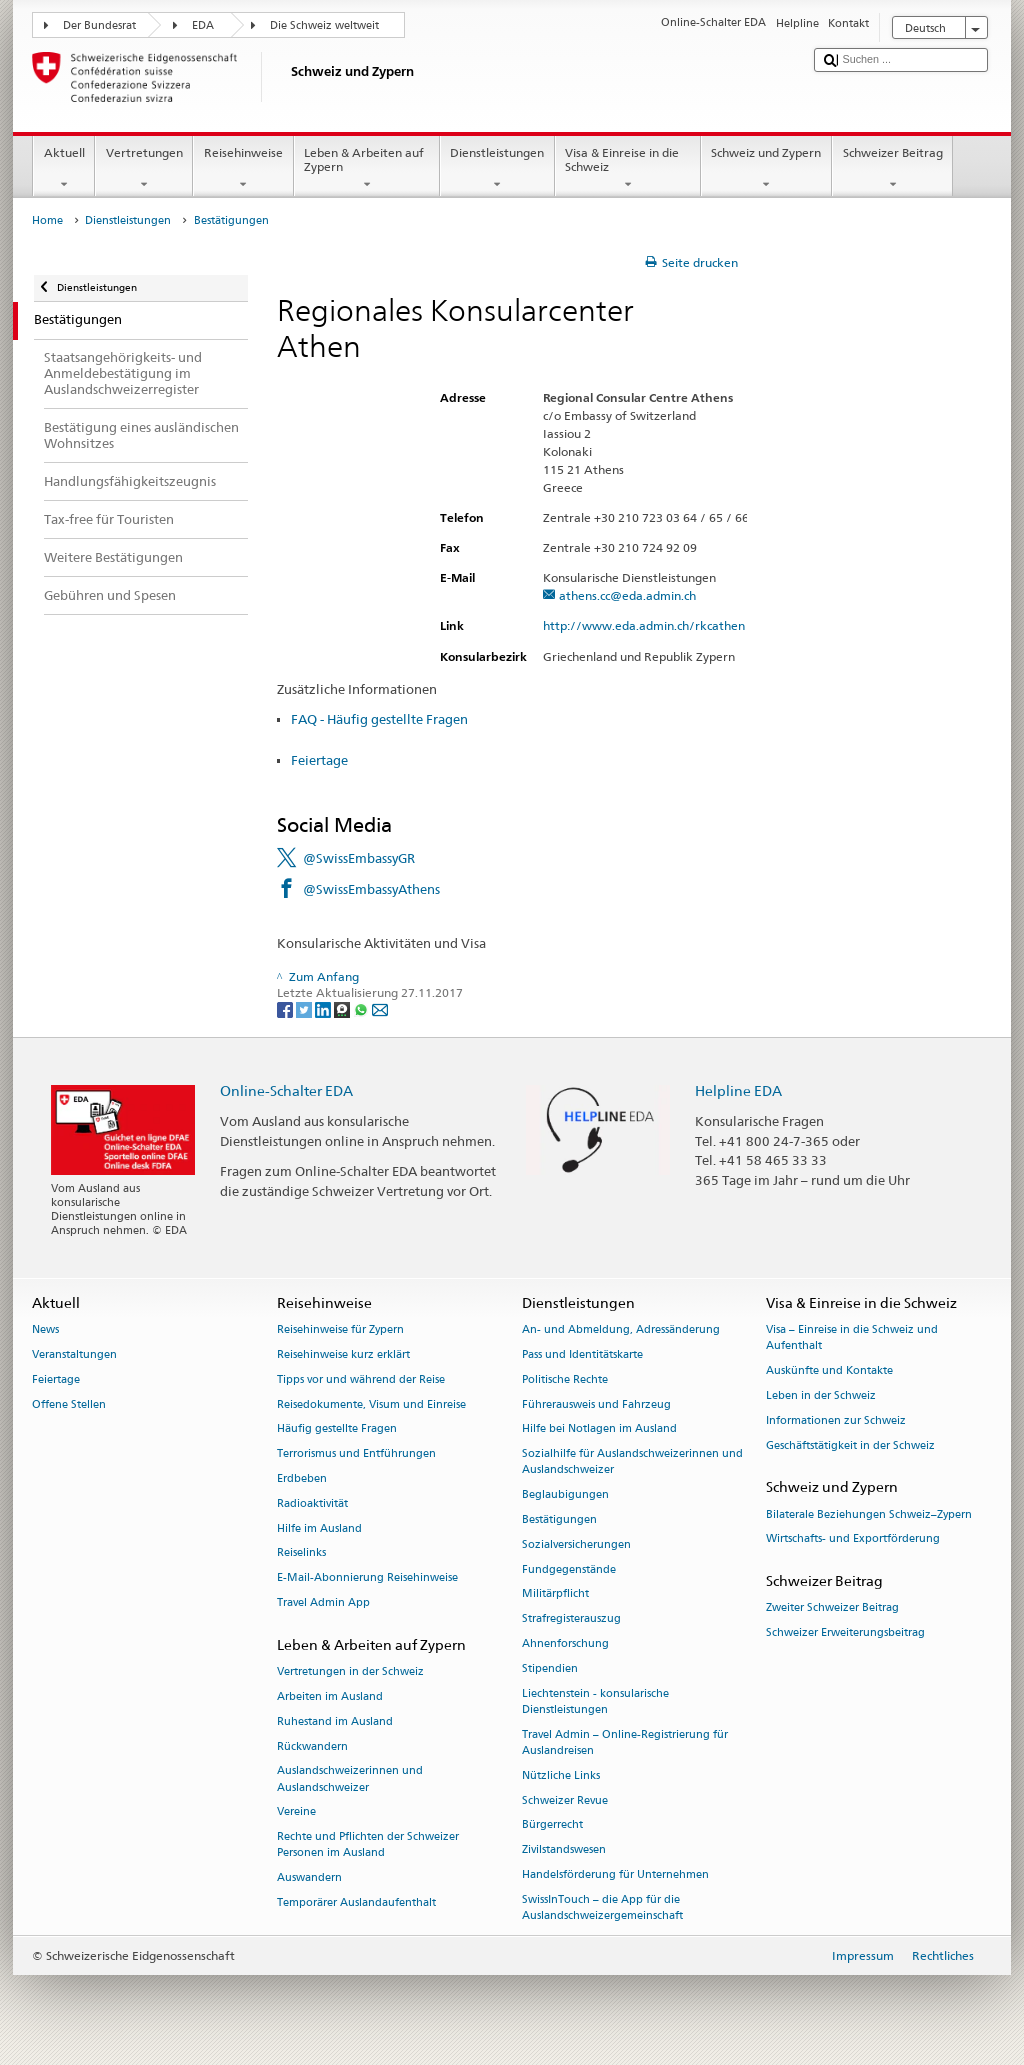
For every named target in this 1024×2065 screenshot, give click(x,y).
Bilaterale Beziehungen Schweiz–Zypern (869, 1514)
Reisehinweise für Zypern (340, 1330)
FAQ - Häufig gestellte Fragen (379, 719)
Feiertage (319, 760)
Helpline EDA (738, 1090)
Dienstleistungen (497, 169)
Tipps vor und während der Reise (361, 1379)
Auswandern (309, 1878)
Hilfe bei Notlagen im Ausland (599, 1429)
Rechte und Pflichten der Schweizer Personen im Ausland (368, 1845)
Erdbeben (302, 1478)
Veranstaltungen (74, 1354)
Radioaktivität (312, 1503)
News (45, 1330)
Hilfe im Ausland (319, 1528)
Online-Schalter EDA (286, 1090)
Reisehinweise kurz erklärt (343, 1354)
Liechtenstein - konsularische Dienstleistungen (595, 1701)
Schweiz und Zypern (766, 169)
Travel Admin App (323, 1602)
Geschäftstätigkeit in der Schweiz (850, 1445)
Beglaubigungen (565, 1495)
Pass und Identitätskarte (582, 1354)
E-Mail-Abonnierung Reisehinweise (367, 1578)
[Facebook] (286, 1008)
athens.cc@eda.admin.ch (627, 595)
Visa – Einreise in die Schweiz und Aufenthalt (852, 1338)
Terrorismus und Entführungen (356, 1454)
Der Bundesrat (99, 25)
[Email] (380, 1008)
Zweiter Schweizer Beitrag (832, 1608)
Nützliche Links (561, 1775)
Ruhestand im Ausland (335, 1721)
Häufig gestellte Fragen (337, 1429)
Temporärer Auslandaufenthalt (356, 1902)
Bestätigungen (559, 1519)
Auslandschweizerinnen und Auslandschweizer (350, 1779)
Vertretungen (144, 169)
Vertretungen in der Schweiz (350, 1672)
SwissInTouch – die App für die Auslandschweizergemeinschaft (602, 1907)
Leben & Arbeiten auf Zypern (367, 169)
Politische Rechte (565, 1379)
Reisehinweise (243, 169)
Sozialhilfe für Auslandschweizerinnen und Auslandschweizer (632, 1462)
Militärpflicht (555, 1594)
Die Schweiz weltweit (324, 25)
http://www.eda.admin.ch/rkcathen (652, 625)
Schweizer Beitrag (892, 169)
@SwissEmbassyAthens (371, 889)
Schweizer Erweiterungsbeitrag (845, 1633)
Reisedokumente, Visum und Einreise (371, 1404)
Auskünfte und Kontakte (829, 1371)
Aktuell (64, 169)
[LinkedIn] (324, 1008)
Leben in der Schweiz (821, 1395)
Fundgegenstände (569, 1569)
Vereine (296, 1812)
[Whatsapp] (362, 1008)
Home (47, 220)
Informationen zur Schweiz (836, 1420)
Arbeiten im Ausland (330, 1696)
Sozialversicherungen (576, 1544)
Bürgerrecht (552, 1825)
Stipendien (550, 1668)
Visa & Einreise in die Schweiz (628, 169)
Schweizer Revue (565, 1800)
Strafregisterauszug (571, 1619)
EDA (203, 25)
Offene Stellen (69, 1404)
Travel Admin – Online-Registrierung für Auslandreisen (625, 1742)
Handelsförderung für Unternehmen (615, 1874)
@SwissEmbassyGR (359, 858)
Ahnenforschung (565, 1643)
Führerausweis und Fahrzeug (596, 1404)
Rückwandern (312, 1746)
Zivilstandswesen (564, 1850)
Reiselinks (301, 1553)
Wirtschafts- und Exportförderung (853, 1539)
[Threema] (343, 1008)
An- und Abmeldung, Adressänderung (621, 1330)
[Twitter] (305, 1008)
